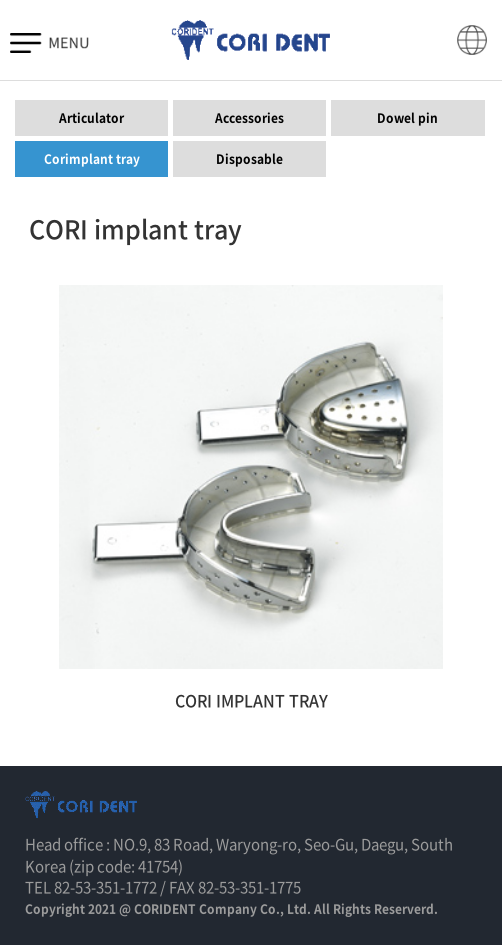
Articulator (91, 118)
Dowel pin (407, 118)
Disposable (249, 159)
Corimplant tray (92, 159)
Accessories (249, 118)
